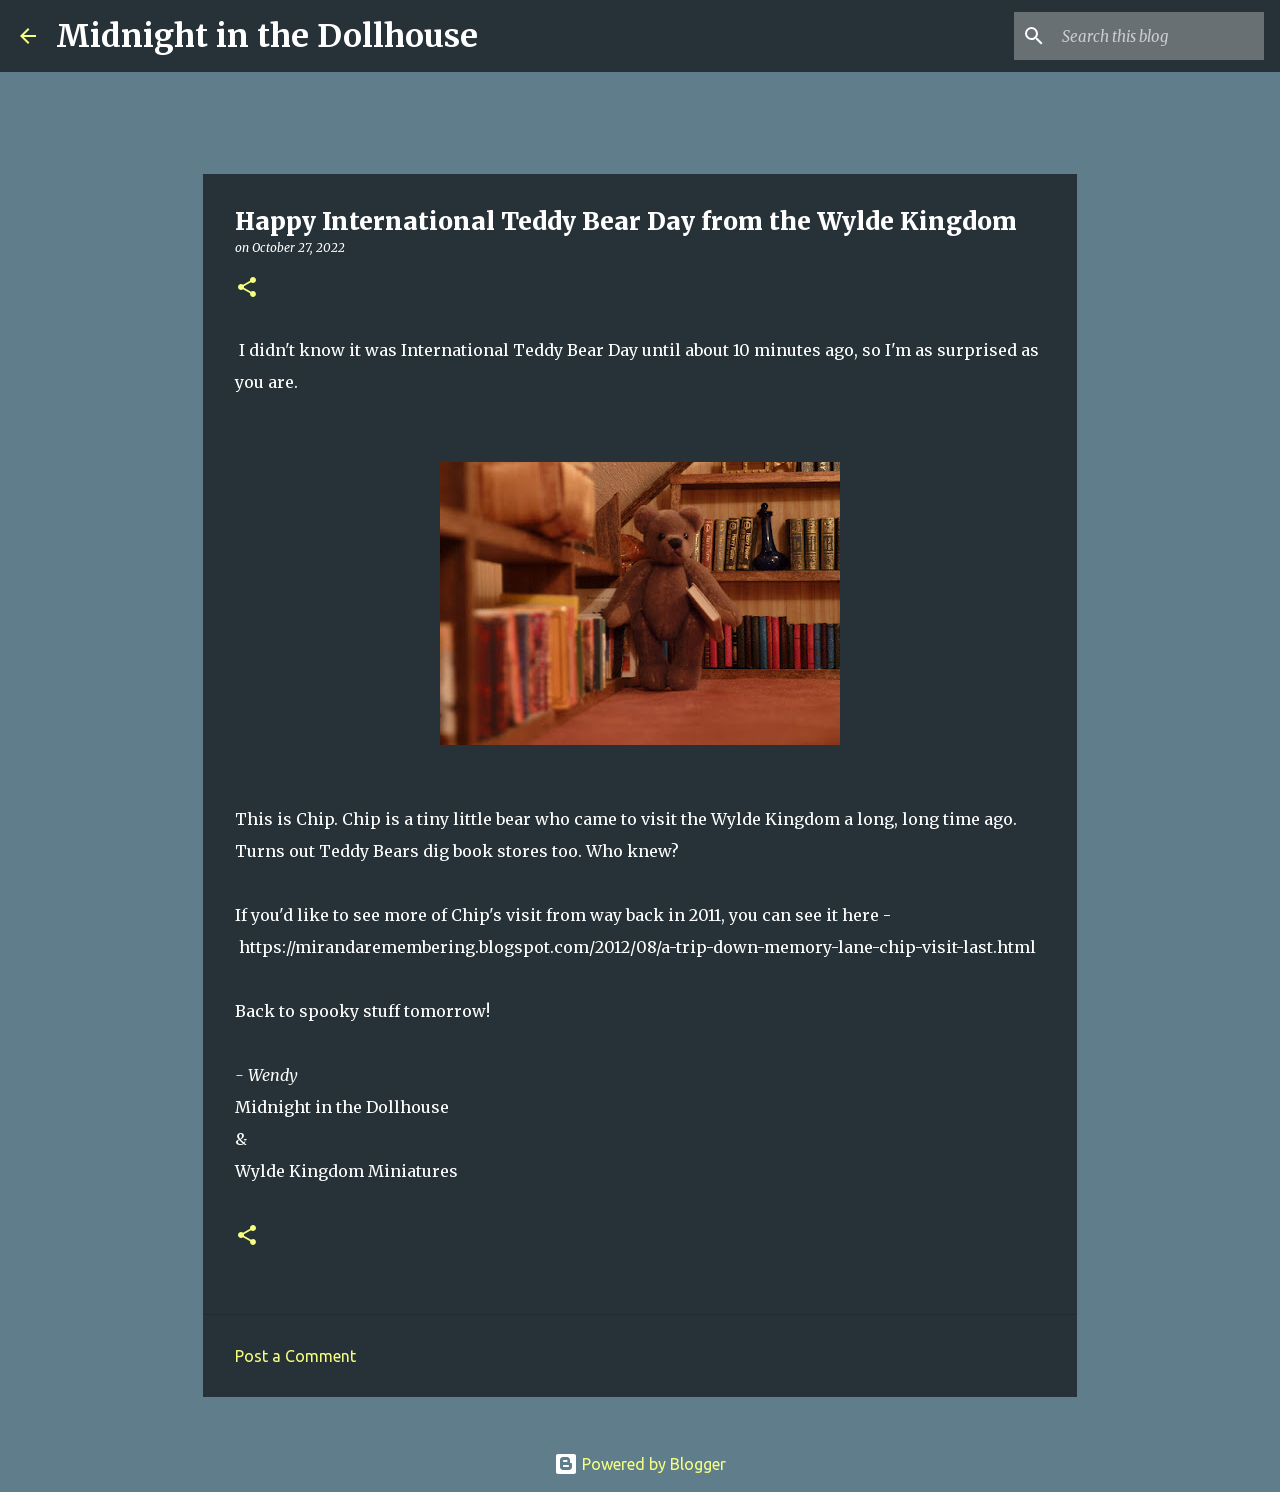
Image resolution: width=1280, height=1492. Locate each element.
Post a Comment (295, 1356)
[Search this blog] (1159, 36)
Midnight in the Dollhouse (267, 36)
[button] (247, 288)
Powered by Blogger (640, 1464)
